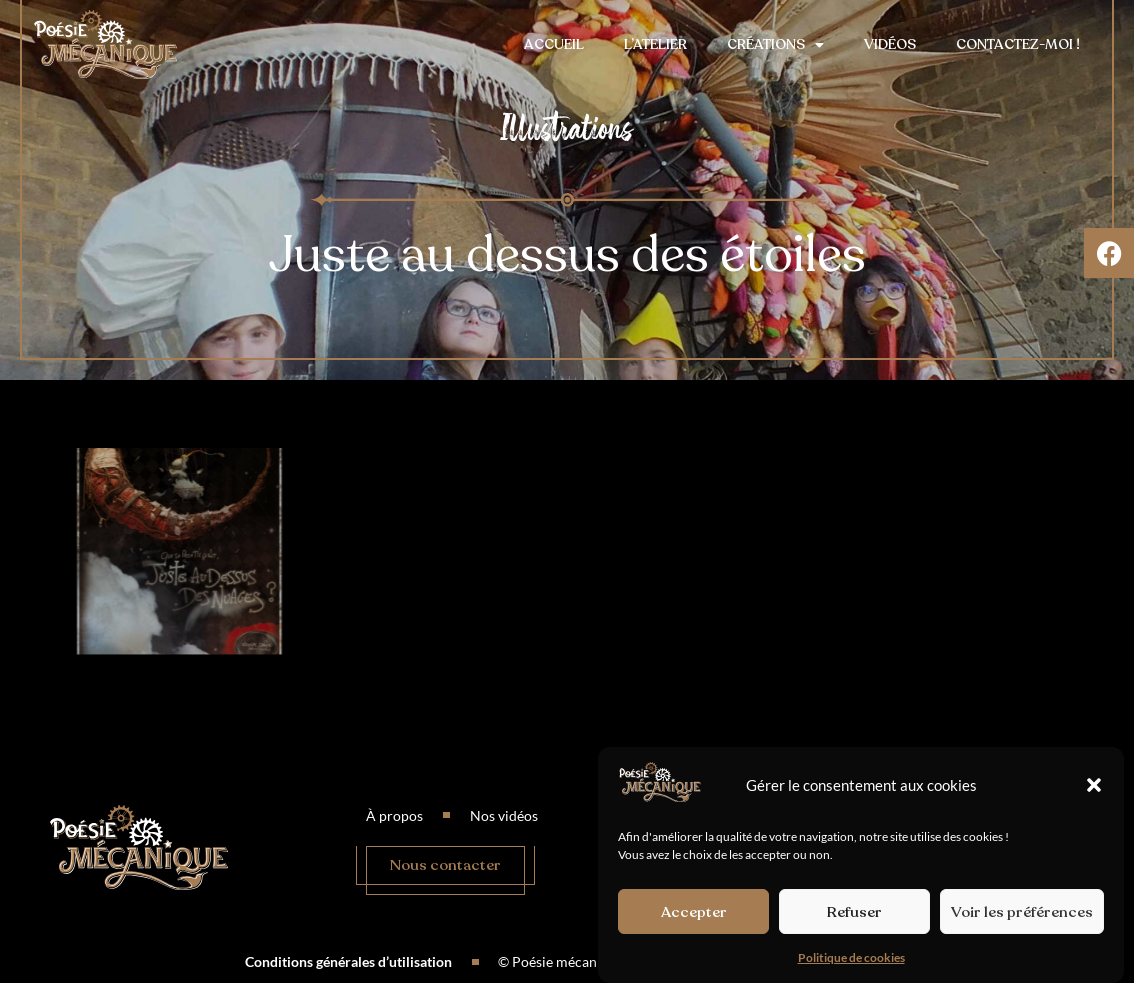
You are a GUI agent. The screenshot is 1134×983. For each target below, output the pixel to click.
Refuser (854, 913)
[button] (1094, 787)
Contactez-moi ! (1018, 44)
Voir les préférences (1022, 913)
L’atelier (655, 44)
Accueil (554, 44)
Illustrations (567, 128)
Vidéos (890, 44)
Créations (775, 45)
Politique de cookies (851, 959)
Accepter (694, 913)
